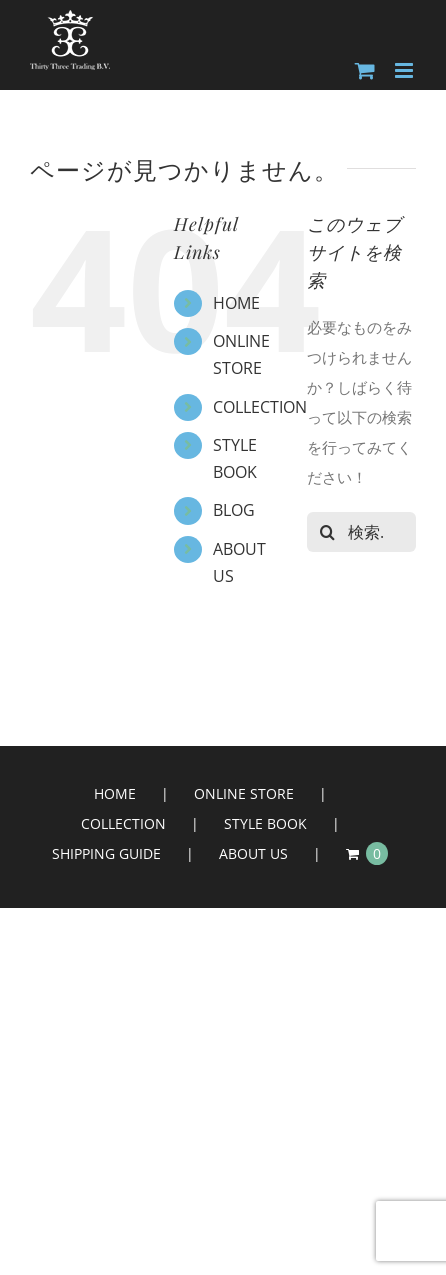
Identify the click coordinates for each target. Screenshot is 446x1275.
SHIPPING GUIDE (106, 853)
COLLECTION (260, 407)
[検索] (327, 532)
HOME (236, 303)
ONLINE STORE (244, 793)
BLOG (234, 510)
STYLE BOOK (265, 823)
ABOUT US (253, 853)
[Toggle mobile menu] (405, 70)
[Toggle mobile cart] (365, 70)
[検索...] (361, 532)
